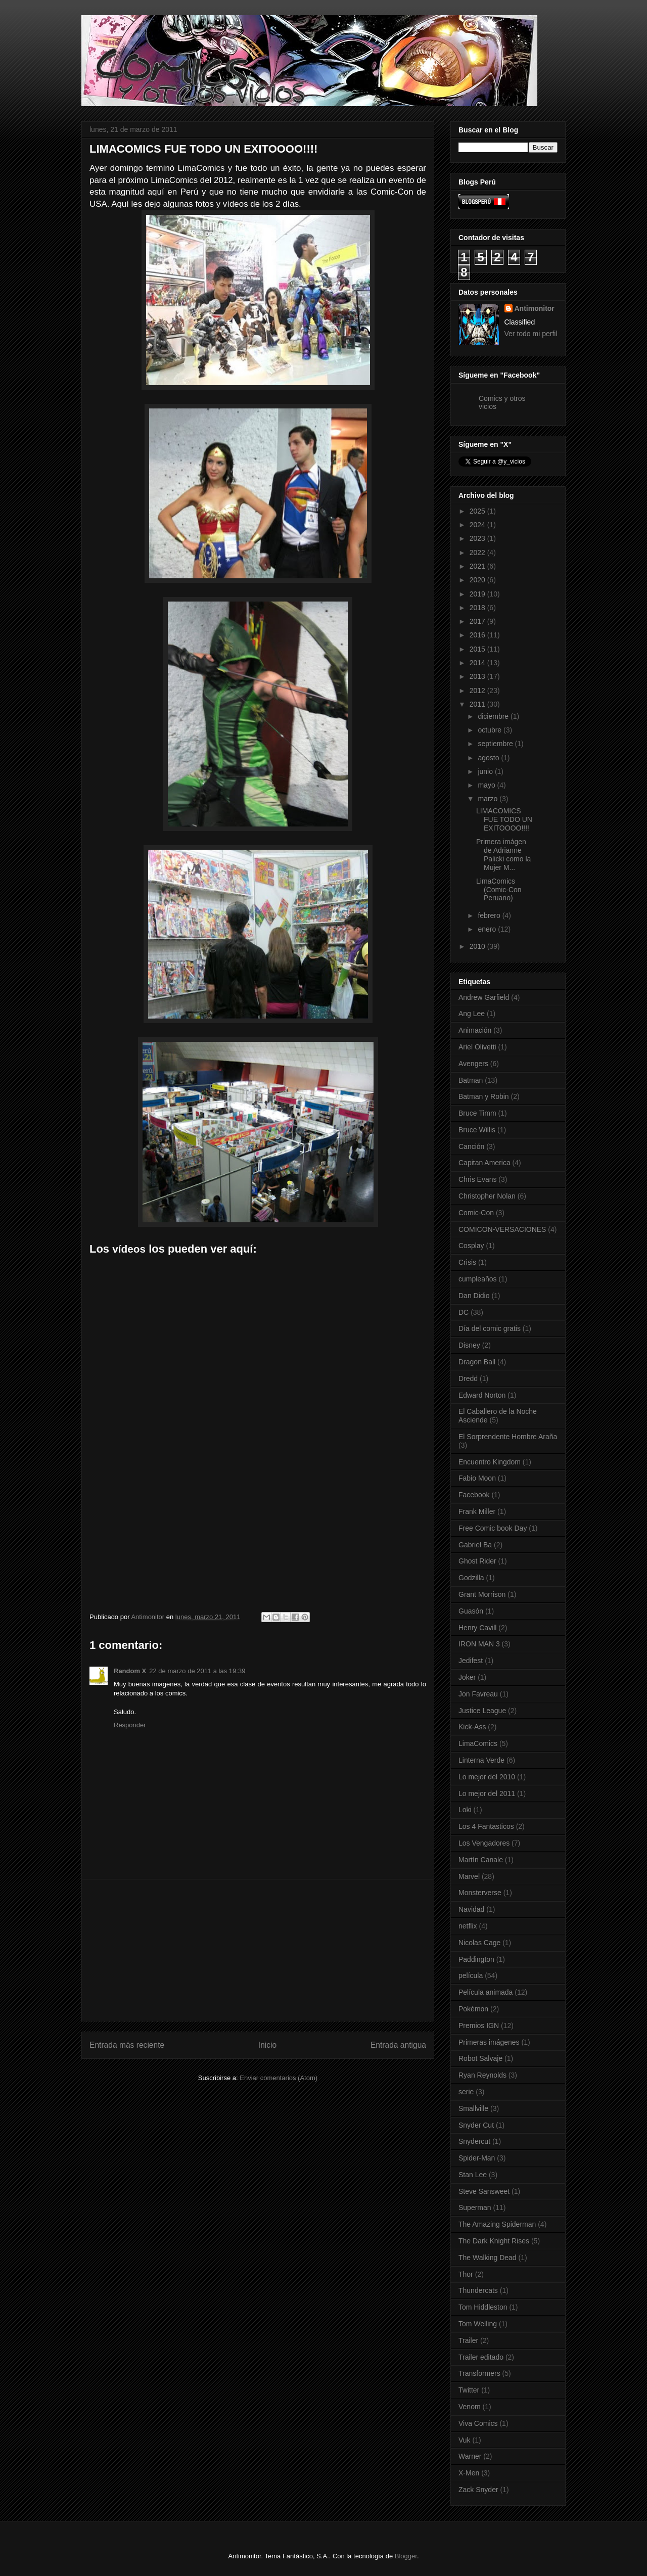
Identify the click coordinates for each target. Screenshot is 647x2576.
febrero (490, 915)
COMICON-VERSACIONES (502, 1229)
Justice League (482, 1711)
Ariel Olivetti (477, 1047)
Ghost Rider (477, 1561)
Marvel (469, 1876)
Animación (474, 1030)
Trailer (468, 2340)
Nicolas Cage (479, 1943)
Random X (130, 1671)
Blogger (406, 2556)
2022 (478, 552)
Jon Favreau (478, 1694)
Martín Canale (480, 1860)
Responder (130, 1725)
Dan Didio (473, 1296)
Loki (465, 1810)
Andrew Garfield (483, 997)
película (470, 1975)
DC (463, 1312)
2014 (478, 663)
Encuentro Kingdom (489, 1462)
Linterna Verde (481, 1760)
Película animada (485, 1992)
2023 (478, 538)
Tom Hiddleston (482, 2307)
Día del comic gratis (489, 1328)
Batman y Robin (483, 1096)
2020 (478, 580)
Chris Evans (477, 1179)
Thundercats (478, 2290)
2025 (478, 511)
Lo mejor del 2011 (486, 1793)
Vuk (464, 2440)
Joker (467, 1677)
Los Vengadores (484, 1843)
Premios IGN (478, 2025)
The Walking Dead (487, 2257)
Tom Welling (477, 2324)
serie (466, 2092)
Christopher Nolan (487, 1196)
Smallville (473, 2108)
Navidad (471, 1909)
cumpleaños (477, 1279)
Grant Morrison (481, 1594)
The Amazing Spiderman (497, 2224)
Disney (469, 1345)
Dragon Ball (476, 1362)
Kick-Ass (472, 1727)
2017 (478, 621)
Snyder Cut (476, 2125)
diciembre (494, 716)
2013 (478, 676)
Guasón (470, 1611)
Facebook (473, 1495)
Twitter (468, 2390)
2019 (478, 594)
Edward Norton (481, 1395)
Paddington (476, 1959)
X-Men (468, 2473)
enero (488, 929)
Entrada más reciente (126, 2045)
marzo (488, 799)
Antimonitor (534, 308)
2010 (478, 946)
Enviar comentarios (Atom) (278, 2078)
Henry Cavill (477, 1628)
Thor (465, 2274)
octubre (490, 730)
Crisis (467, 1262)
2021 (478, 566)
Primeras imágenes (489, 2042)
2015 (478, 649)
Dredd (468, 1378)
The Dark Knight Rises (493, 2241)
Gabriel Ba (475, 1545)
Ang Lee (471, 1013)
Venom (469, 2407)
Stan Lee (472, 2175)
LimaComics (477, 1743)
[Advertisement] (258, 1950)
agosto (489, 758)
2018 (478, 608)
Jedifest (470, 1661)
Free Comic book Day (492, 1528)
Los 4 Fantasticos (486, 1826)
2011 (478, 704)
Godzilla (471, 1578)
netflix (467, 1926)
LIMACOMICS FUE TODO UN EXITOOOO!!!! (504, 819)
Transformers (479, 2373)
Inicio (267, 2045)
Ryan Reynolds (482, 2075)
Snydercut (474, 2141)
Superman (474, 2207)
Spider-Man (476, 2158)
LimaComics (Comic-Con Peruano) (499, 889)
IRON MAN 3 (479, 1644)
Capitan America (484, 1163)
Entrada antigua (398, 2045)
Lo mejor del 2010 (486, 1777)
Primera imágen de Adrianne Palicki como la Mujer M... (503, 854)
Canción (471, 1146)
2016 (478, 635)
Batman (470, 1080)
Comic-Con (476, 1213)
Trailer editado (480, 2357)
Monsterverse (479, 1893)
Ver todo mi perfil (531, 334)
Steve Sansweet (484, 2191)
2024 (478, 525)
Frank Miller (476, 1511)
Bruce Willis (476, 1130)
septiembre (496, 744)
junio (486, 771)
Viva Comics (478, 2423)
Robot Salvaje (480, 2058)
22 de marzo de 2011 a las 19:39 (197, 1671)
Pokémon (473, 2009)
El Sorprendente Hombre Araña (507, 1437)
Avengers (473, 1064)
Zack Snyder (478, 2490)
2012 (478, 690)
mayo (487, 785)
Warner (469, 2456)
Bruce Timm (477, 1113)
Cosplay (471, 1245)
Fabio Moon (477, 1478)
